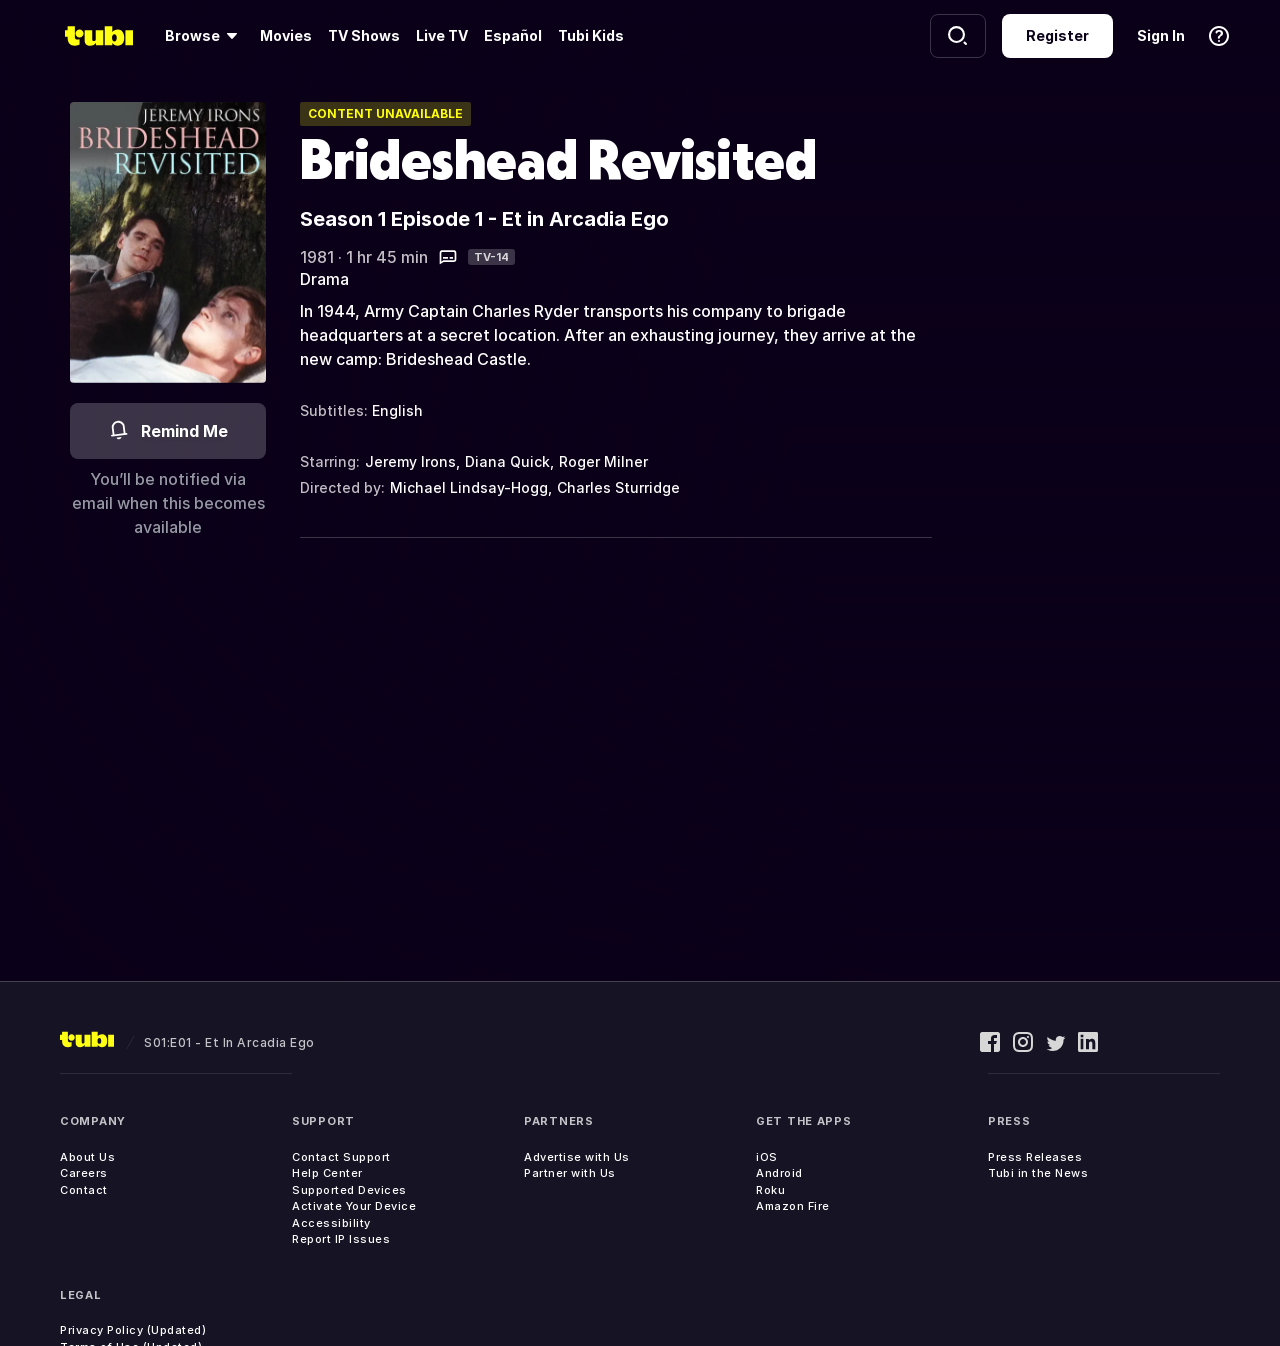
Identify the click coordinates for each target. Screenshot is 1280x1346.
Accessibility (331, 1223)
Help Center (327, 1173)
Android (779, 1173)
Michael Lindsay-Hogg (469, 487)
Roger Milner (603, 461)
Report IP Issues (341, 1239)
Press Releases (1035, 1157)
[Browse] (204, 36)
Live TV (442, 35)
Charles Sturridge (618, 487)
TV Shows (364, 35)
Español (513, 35)
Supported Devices (349, 1190)
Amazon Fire (793, 1206)
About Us (87, 1157)
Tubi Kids (591, 35)
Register (1057, 35)
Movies (286, 35)
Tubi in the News (1038, 1173)
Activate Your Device (354, 1206)
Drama (324, 279)
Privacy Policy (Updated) (133, 1330)
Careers (84, 1173)
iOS (767, 1157)
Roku (770, 1190)
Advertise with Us (577, 1157)
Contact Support (341, 1157)
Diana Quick (507, 461)
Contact (84, 1190)
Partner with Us (570, 1173)
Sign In (1161, 35)
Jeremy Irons (410, 461)
